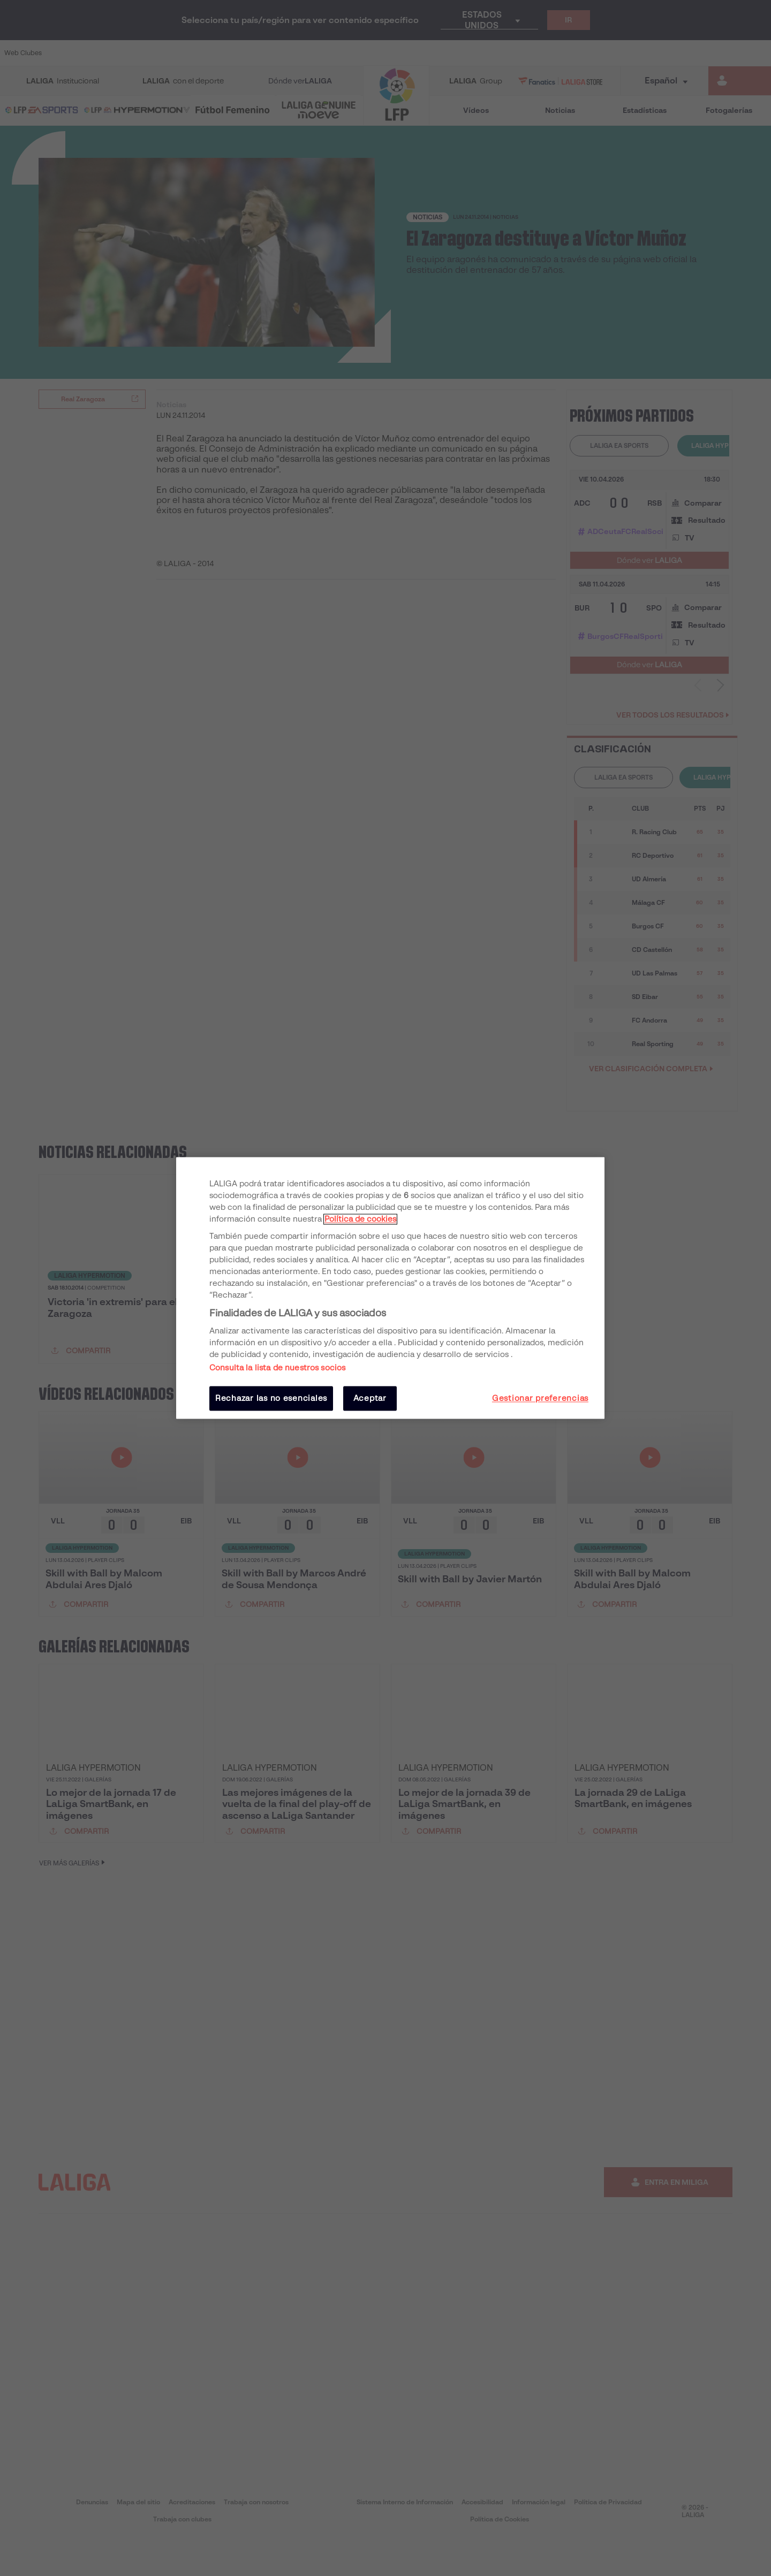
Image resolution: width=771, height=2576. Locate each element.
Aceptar (370, 1398)
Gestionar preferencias (540, 1398)
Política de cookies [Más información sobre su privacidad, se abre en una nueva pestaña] (360, 1219)
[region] (390, 1288)
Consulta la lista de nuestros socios (277, 1367)
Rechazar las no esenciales (271, 1398)
